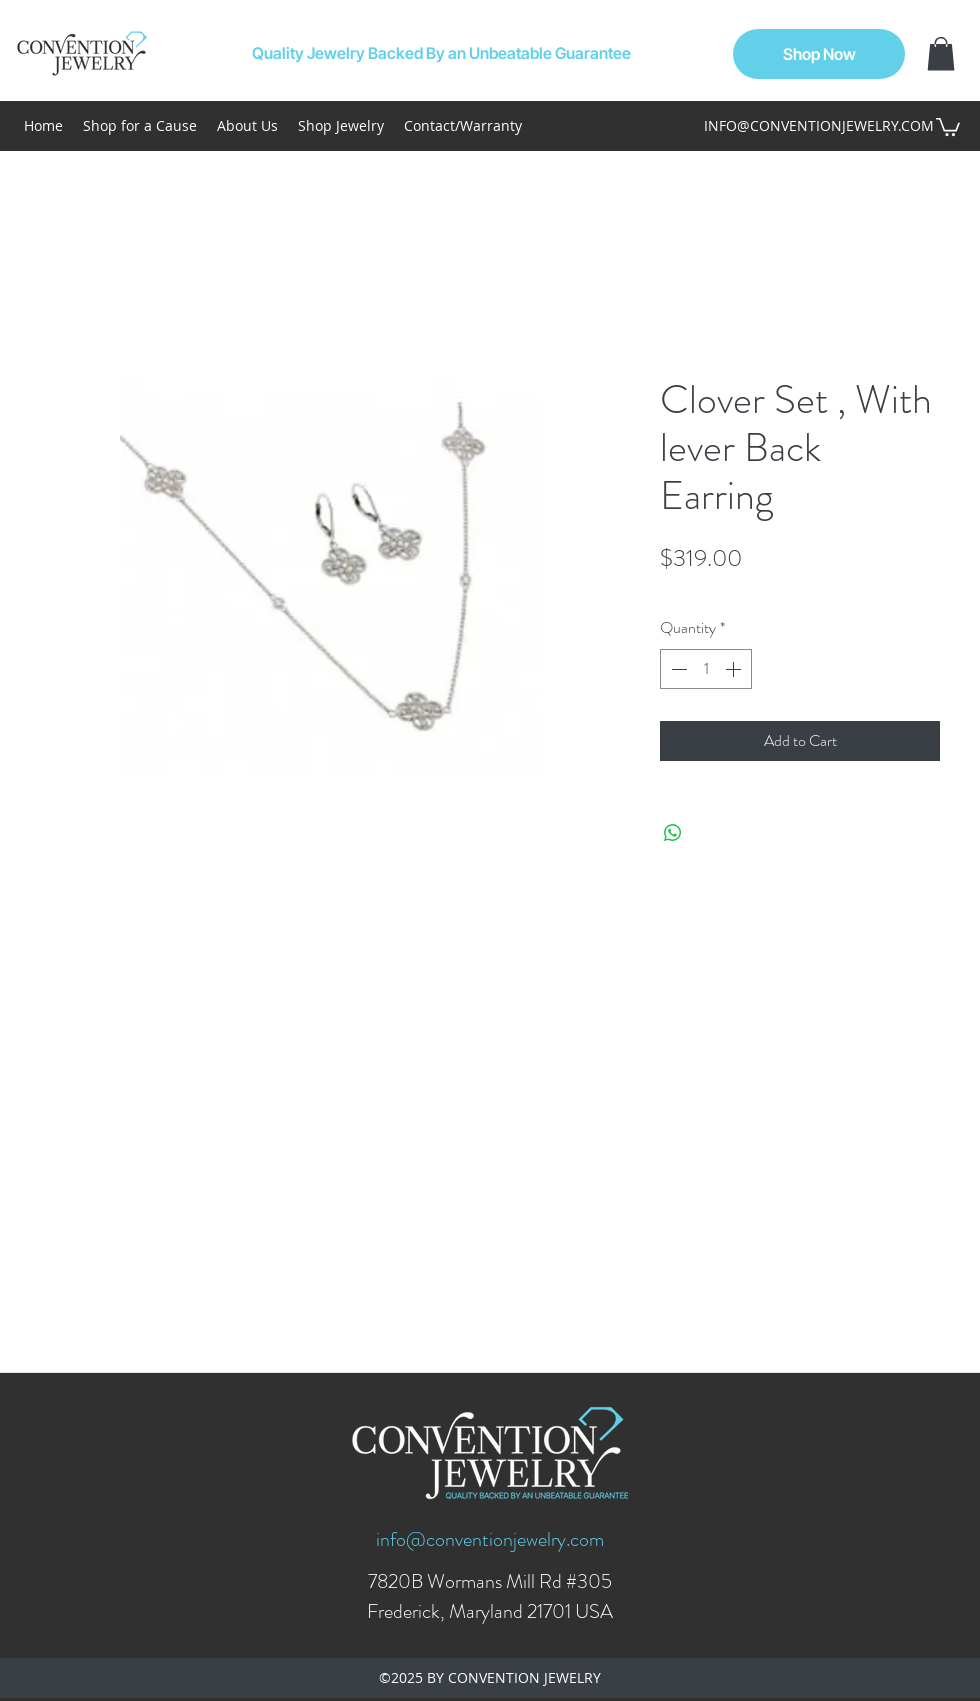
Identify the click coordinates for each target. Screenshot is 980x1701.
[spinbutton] (706, 669)
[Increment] (735, 669)
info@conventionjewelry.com (490, 1539)
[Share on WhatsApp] (673, 833)
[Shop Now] (819, 54)
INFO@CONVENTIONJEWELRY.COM (819, 125)
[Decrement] (677, 669)
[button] (941, 53)
